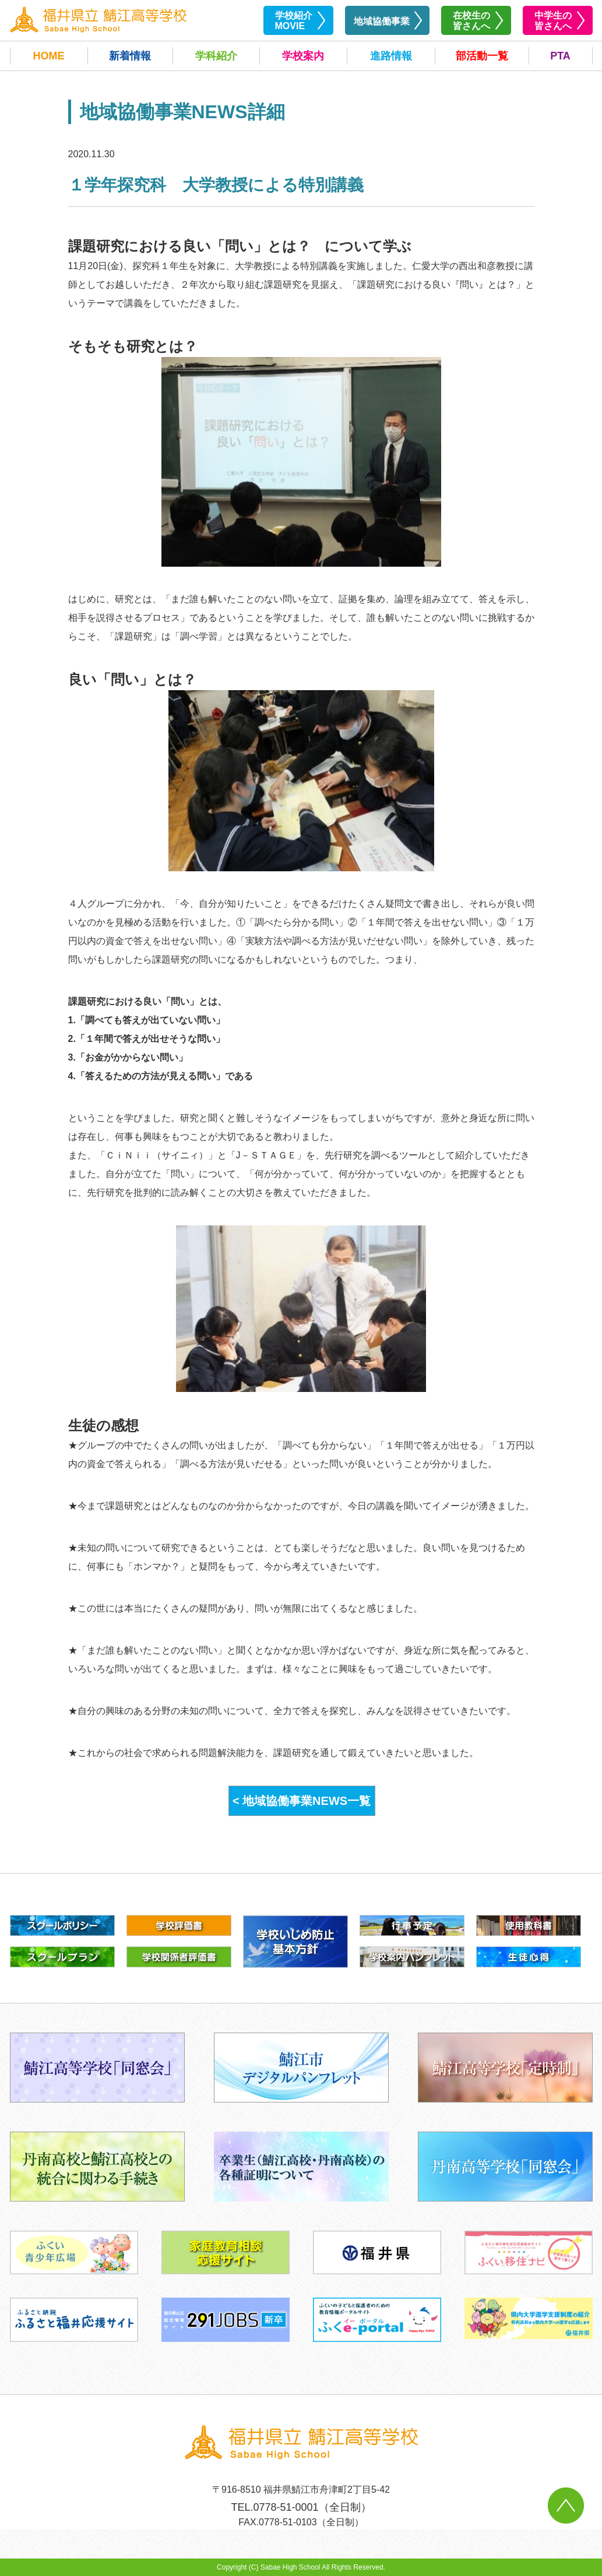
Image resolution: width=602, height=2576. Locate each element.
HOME (49, 56)
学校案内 (303, 56)
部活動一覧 (482, 56)
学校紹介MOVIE (293, 20)
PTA (560, 56)
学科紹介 (216, 56)
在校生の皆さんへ (471, 20)
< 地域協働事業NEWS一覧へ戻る (302, 1805)
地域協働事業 (382, 21)
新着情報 (130, 56)
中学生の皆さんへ (553, 20)
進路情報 (391, 56)
